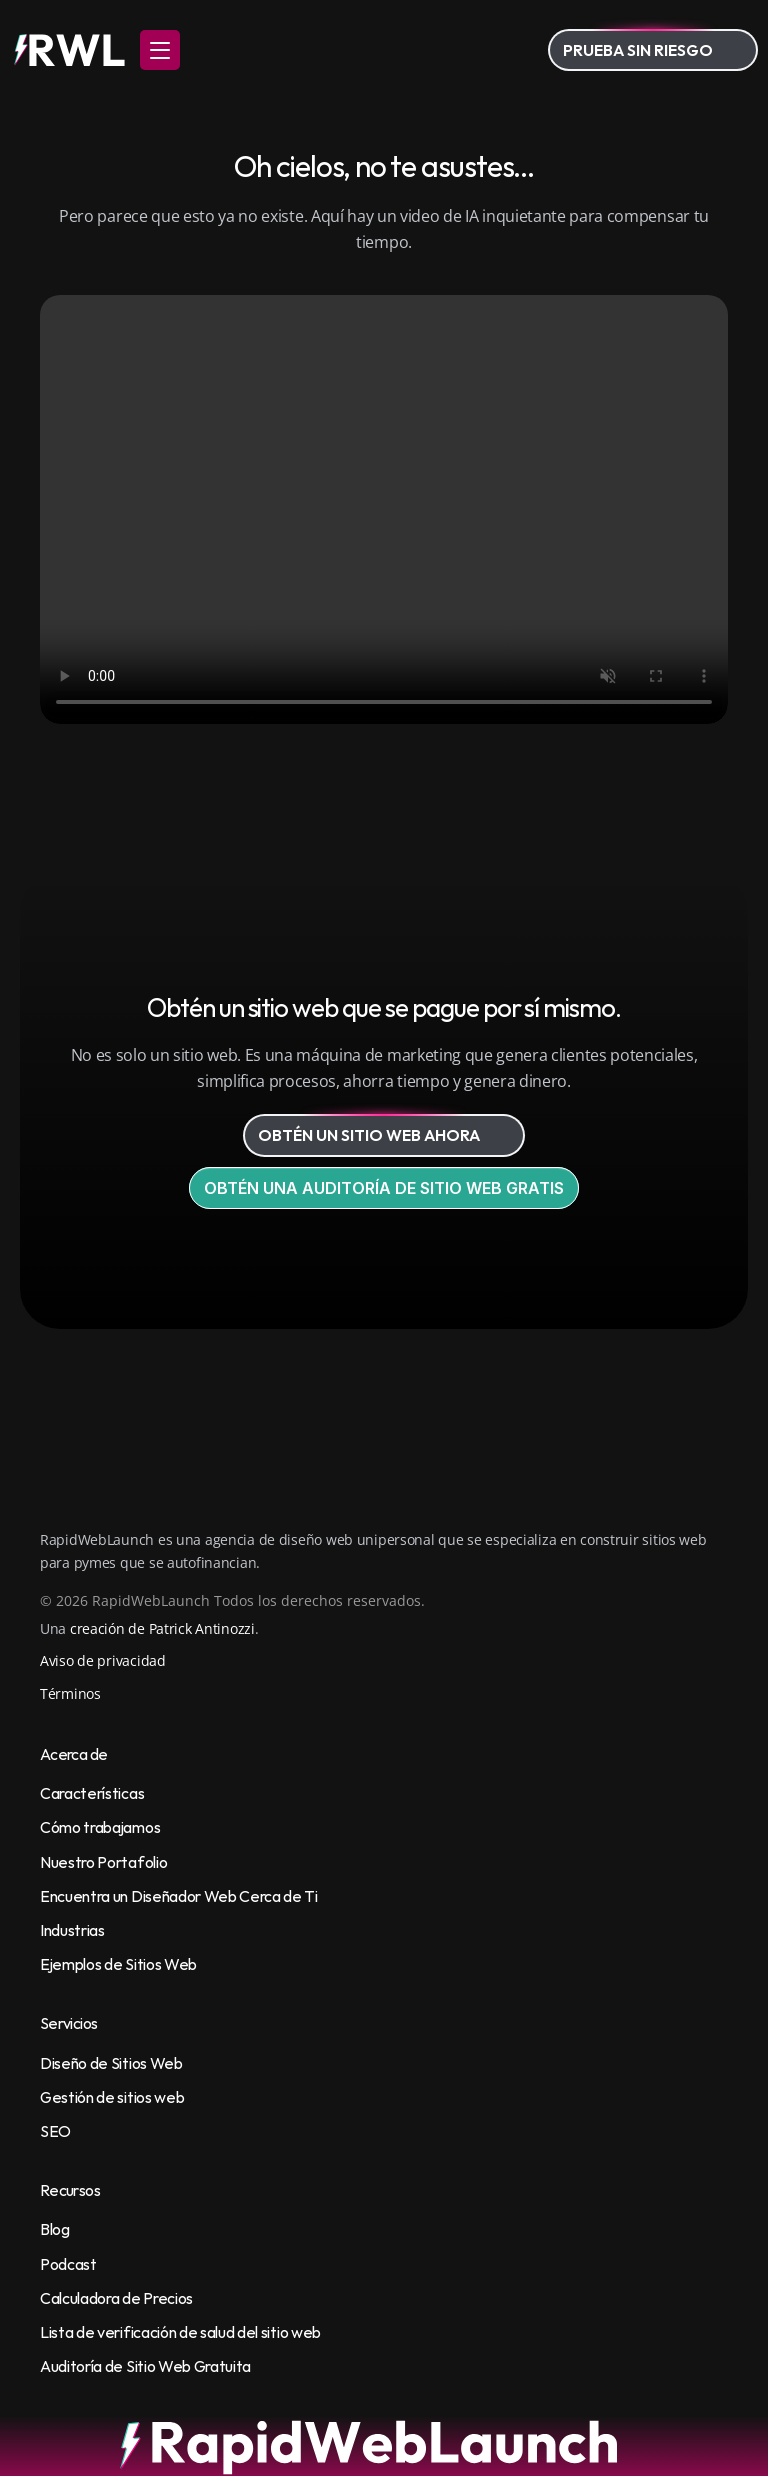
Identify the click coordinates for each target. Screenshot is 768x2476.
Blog (55, 2229)
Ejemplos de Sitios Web (118, 1964)
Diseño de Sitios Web (111, 2063)
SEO (55, 2131)
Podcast (68, 2264)
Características (92, 1793)
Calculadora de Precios (116, 2298)
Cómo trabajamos (100, 1827)
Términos (70, 1693)
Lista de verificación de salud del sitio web (180, 2332)
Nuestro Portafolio (103, 1862)
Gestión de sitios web (112, 2097)
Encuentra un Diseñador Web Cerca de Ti (179, 1896)
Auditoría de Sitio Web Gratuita (145, 2366)
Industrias (72, 1930)
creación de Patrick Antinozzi (162, 1628)
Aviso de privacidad (103, 1660)
